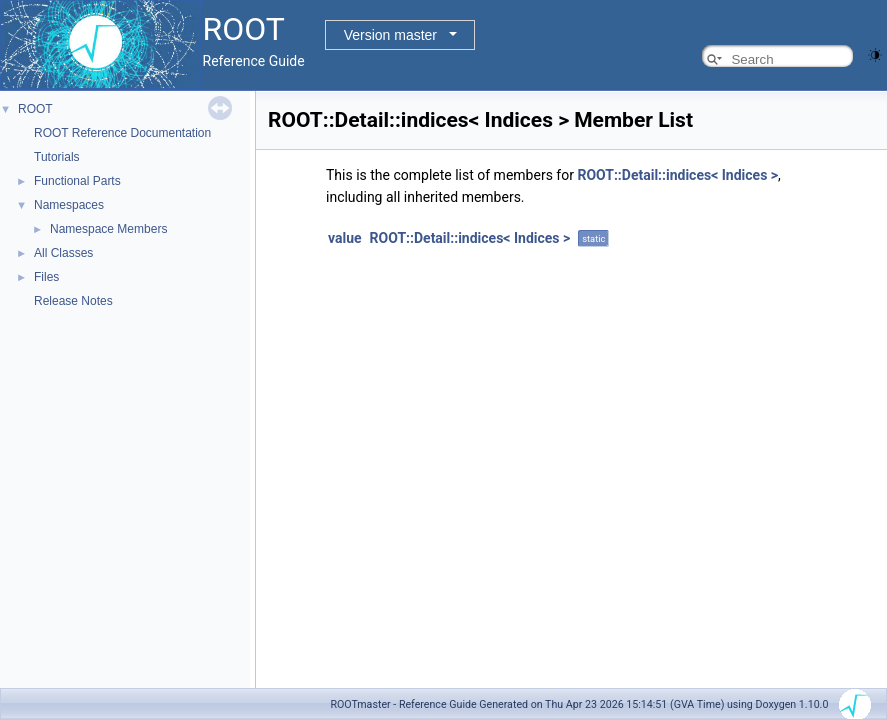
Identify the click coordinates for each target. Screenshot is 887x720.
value (345, 238)
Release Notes (73, 301)
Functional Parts (77, 181)
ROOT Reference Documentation (122, 133)
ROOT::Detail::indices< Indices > (677, 175)
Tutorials (57, 157)
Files (46, 277)
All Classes (63, 253)
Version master (390, 35)
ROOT (35, 109)
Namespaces (69, 205)
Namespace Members (108, 229)
